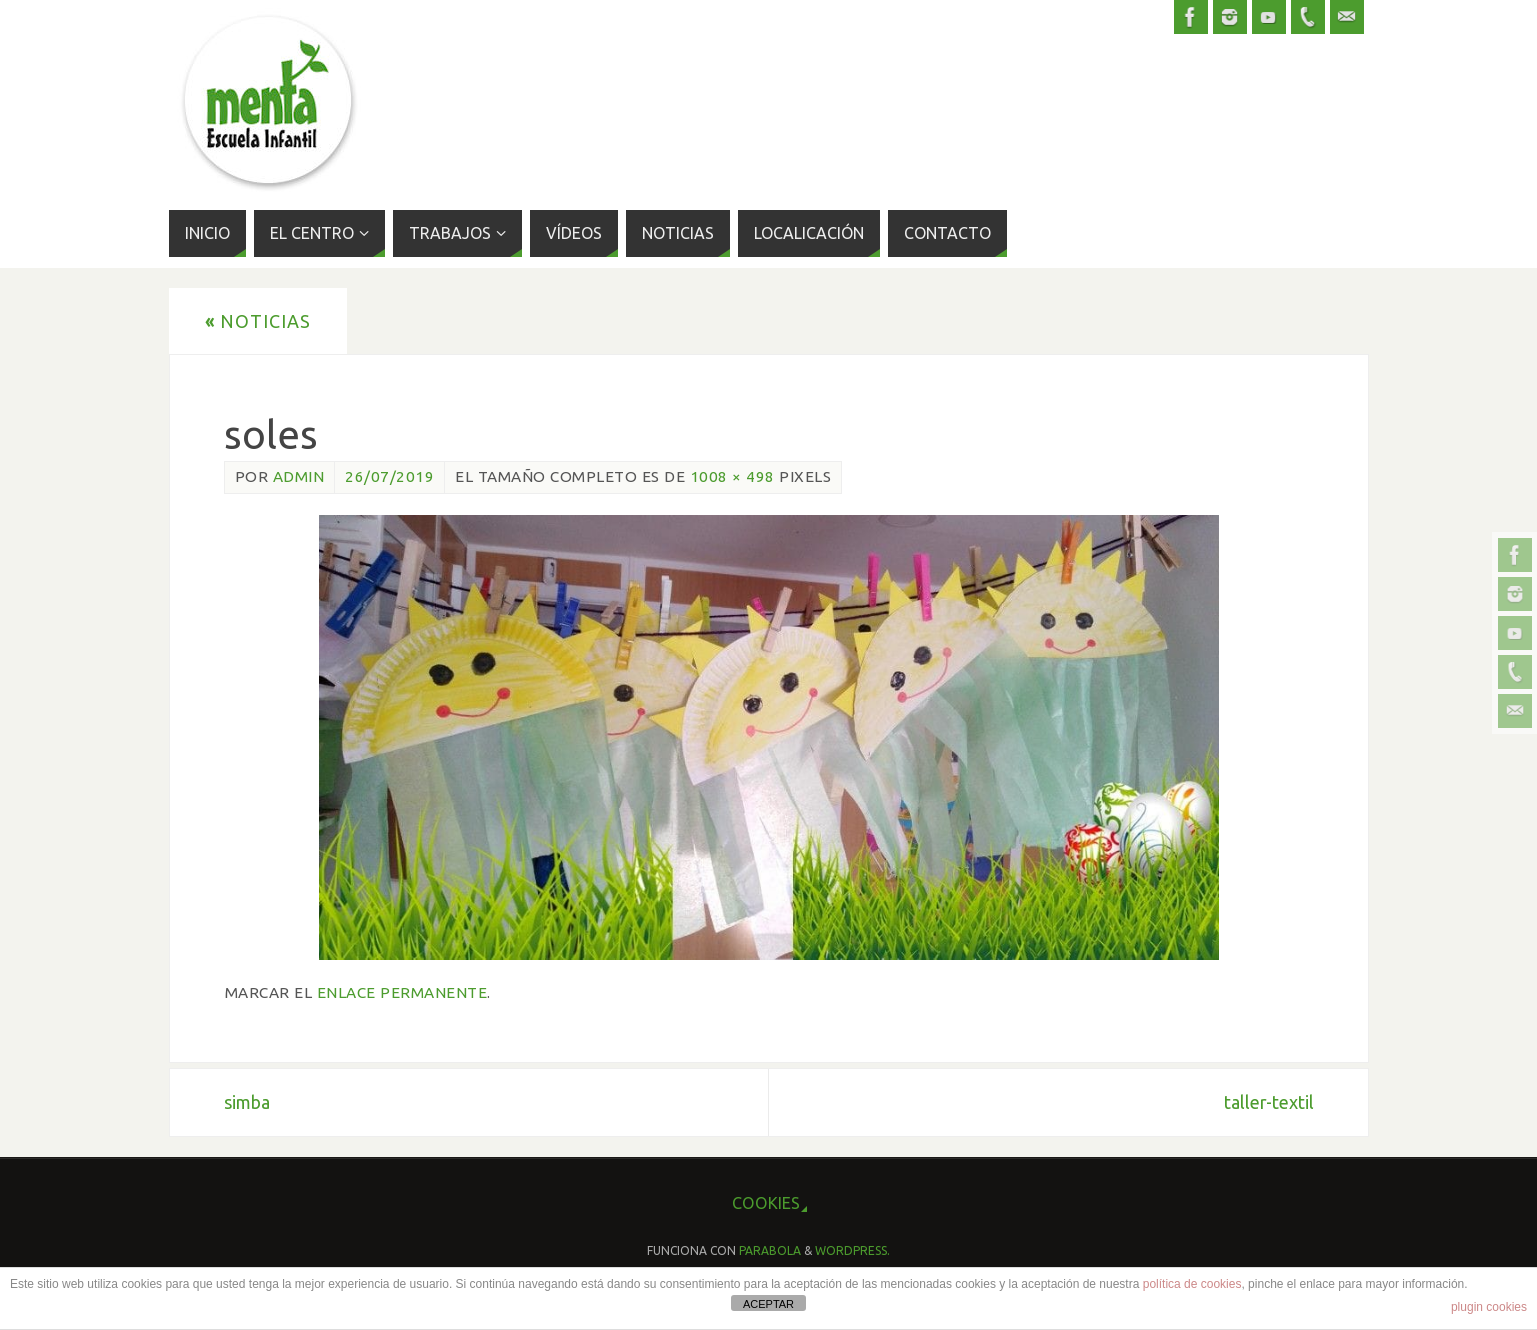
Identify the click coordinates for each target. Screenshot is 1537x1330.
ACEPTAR (768, 1304)
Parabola (770, 1250)
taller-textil (1269, 1102)
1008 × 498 (732, 476)
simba (247, 1102)
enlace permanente (402, 992)
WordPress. (852, 1250)
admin (299, 476)
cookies (766, 1203)
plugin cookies (1489, 1307)
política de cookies (1192, 1284)
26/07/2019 (389, 476)
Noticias (258, 321)
